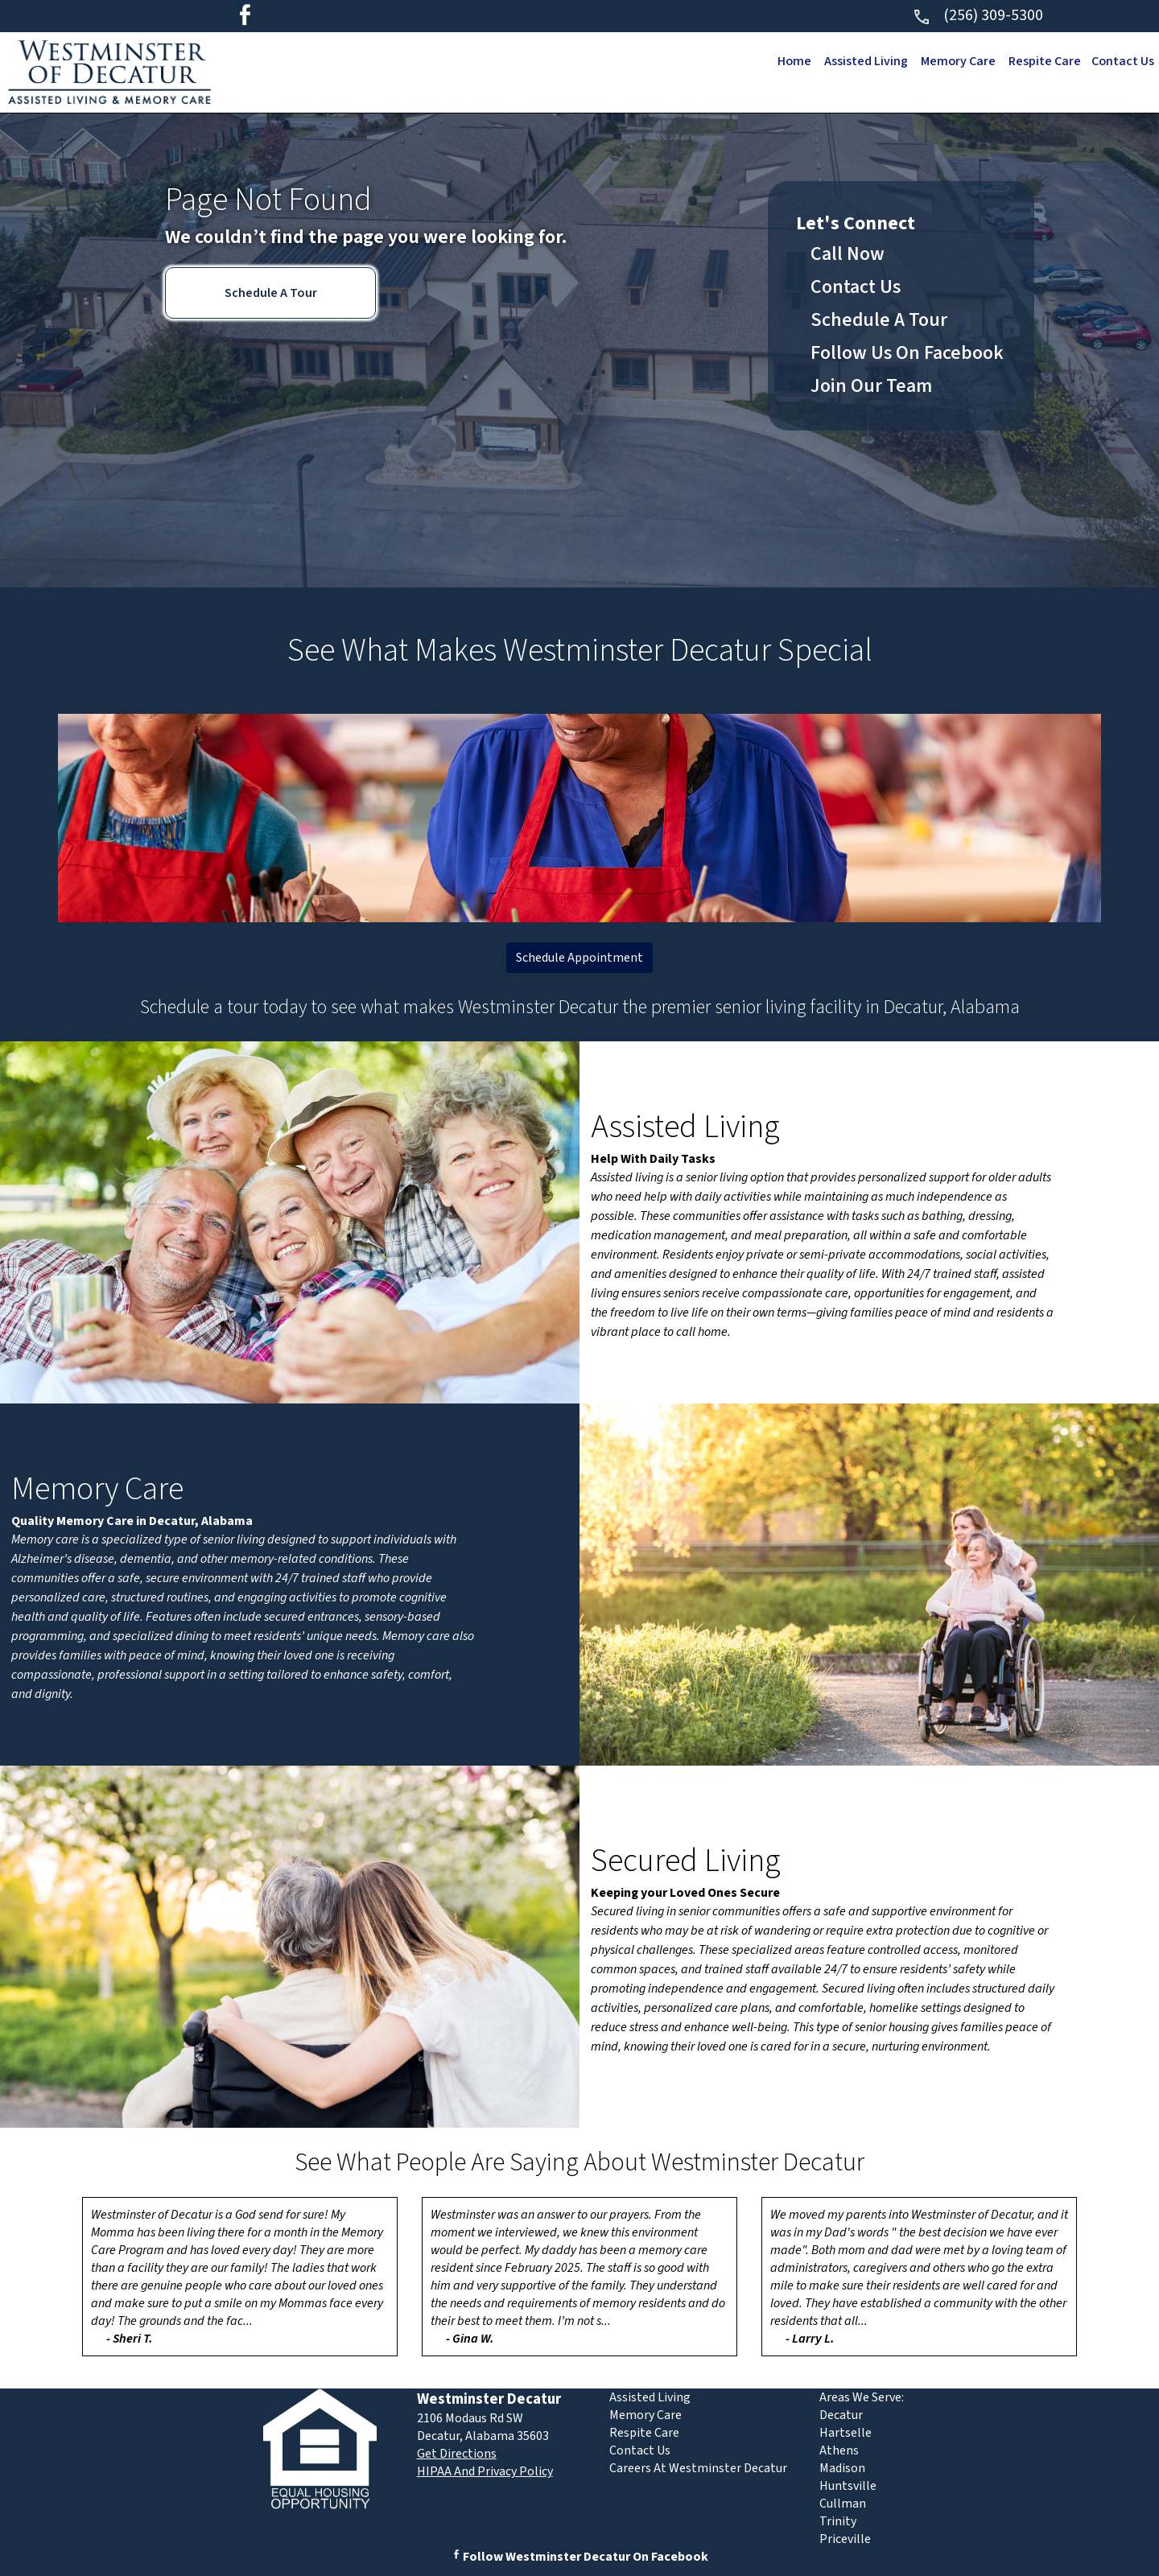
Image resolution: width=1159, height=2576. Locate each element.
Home (788, 61)
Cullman (842, 2503)
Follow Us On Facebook (907, 353)
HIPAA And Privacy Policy (485, 2471)
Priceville (845, 2539)
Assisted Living (861, 61)
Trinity (837, 2521)
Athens (839, 2450)
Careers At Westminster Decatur (698, 2468)
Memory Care (954, 61)
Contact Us (1121, 61)
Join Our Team (871, 386)
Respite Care (1042, 61)
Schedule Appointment (579, 958)
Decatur (841, 2415)
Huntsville (847, 2486)
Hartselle (845, 2433)
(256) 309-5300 (977, 15)
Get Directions (457, 2454)
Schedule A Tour (271, 293)
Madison (842, 2468)
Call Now (847, 254)
